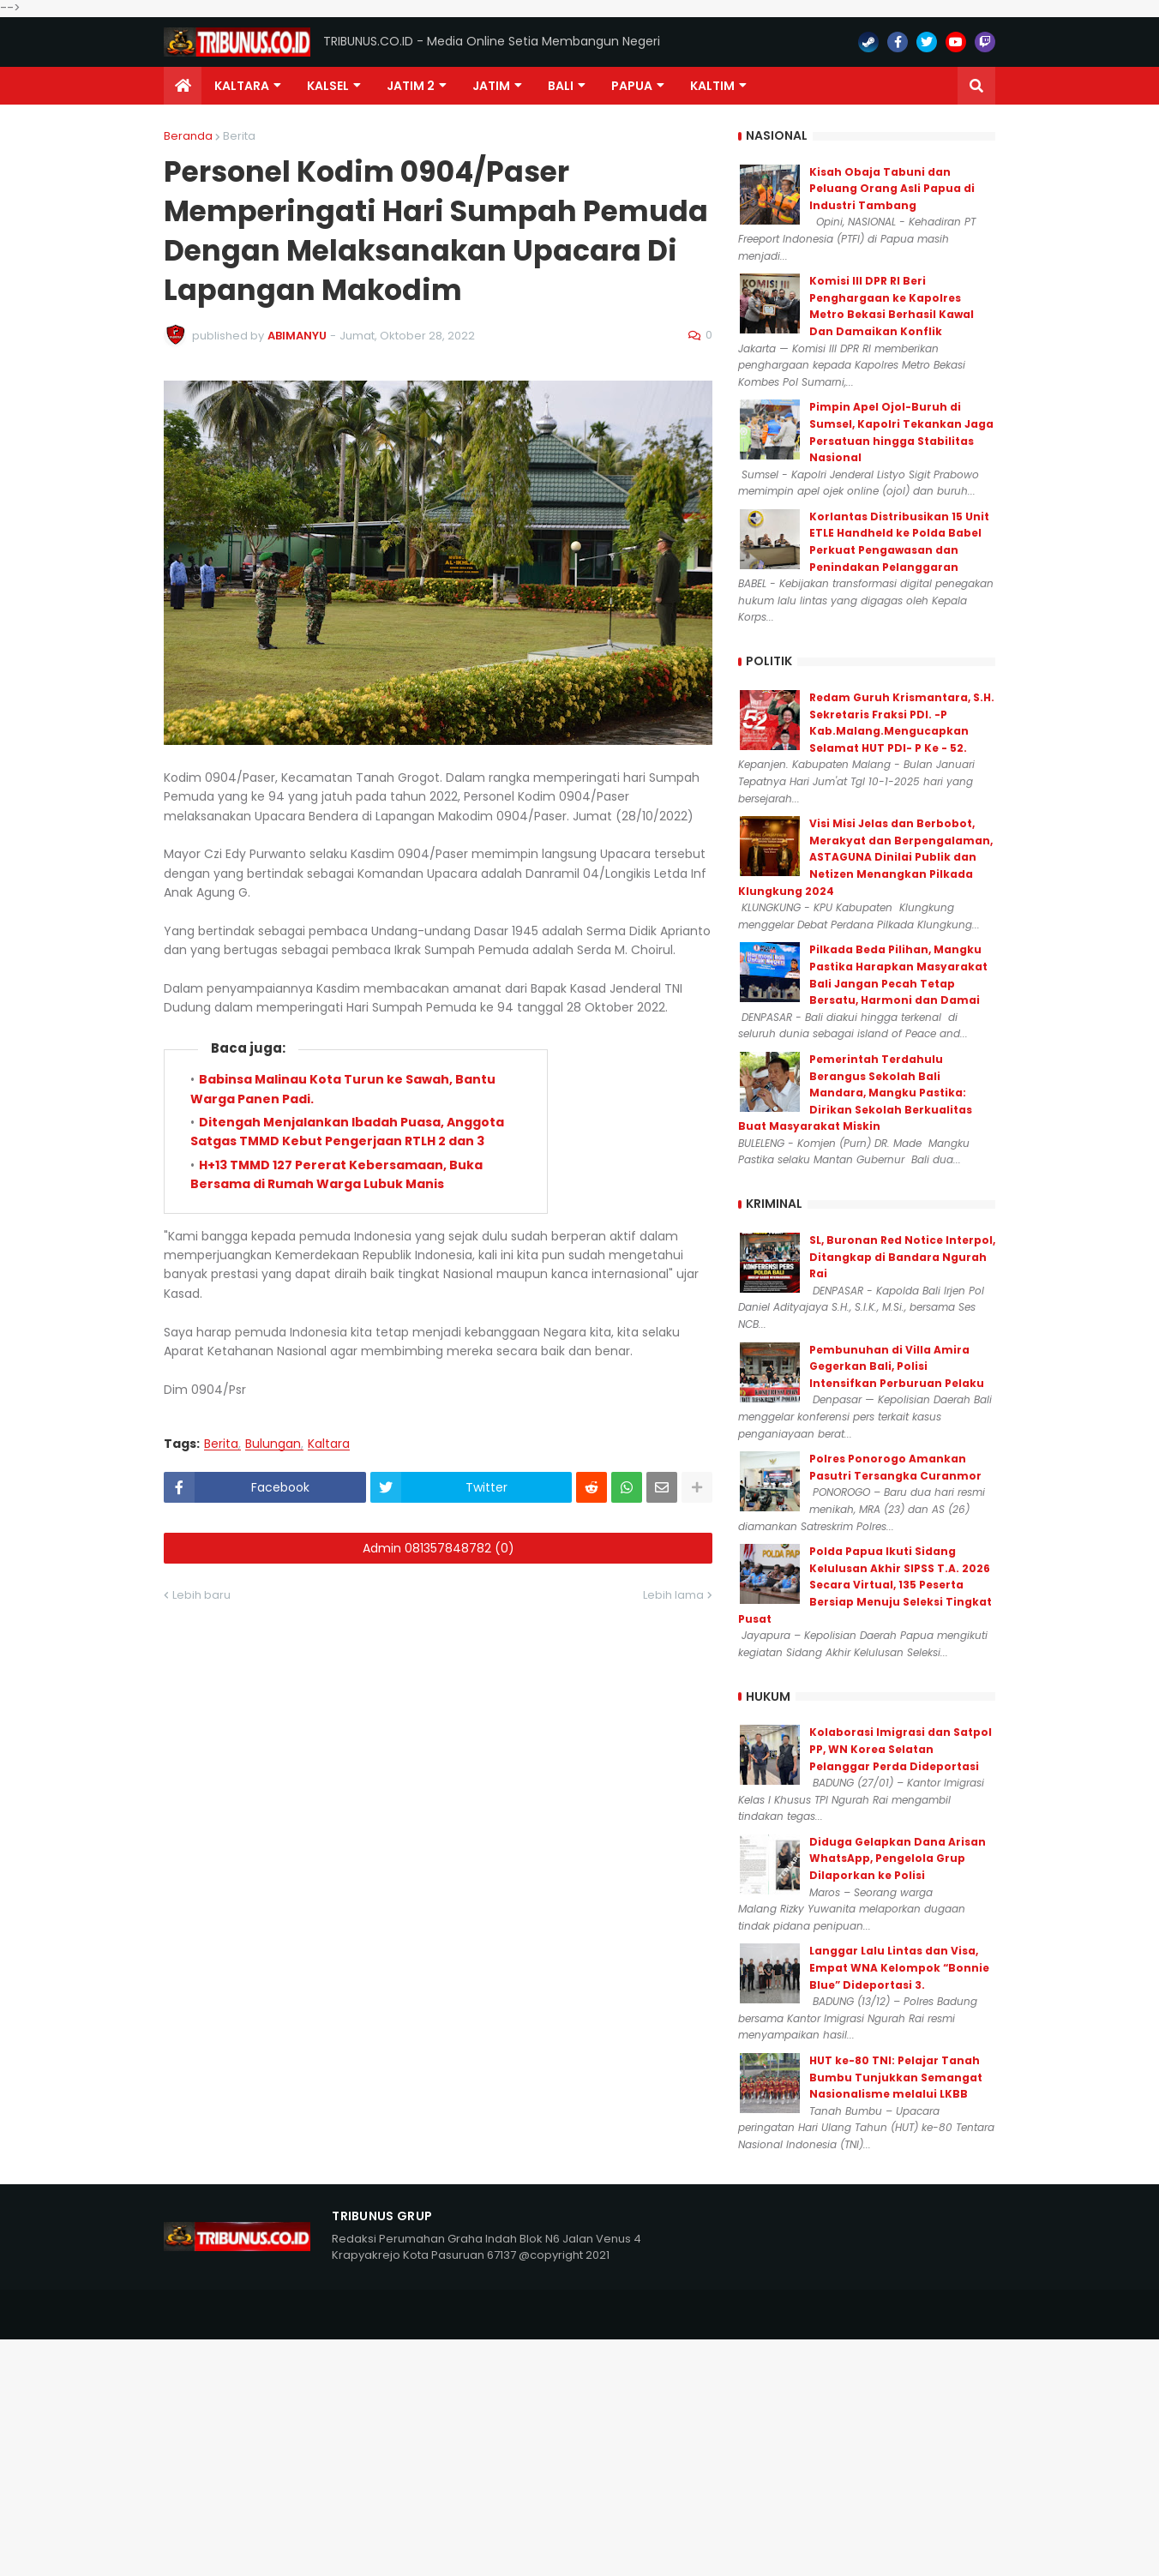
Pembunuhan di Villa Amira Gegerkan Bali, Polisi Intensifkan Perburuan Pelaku (896, 1366)
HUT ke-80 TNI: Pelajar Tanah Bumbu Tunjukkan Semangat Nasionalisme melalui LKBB (895, 2077)
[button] (976, 86)
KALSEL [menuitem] (328, 85)
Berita (239, 136)
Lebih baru (201, 1594)
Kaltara (329, 1444)
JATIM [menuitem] (491, 85)
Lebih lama (673, 1594)
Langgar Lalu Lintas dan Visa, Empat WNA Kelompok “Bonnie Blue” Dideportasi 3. (899, 1967)
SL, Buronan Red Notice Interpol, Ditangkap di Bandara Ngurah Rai (902, 1257)
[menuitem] (182, 86)
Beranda (188, 136)
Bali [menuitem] (560, 85)
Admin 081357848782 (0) (438, 1548)
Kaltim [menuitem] (712, 85)
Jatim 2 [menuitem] (411, 85)
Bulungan (273, 1444)
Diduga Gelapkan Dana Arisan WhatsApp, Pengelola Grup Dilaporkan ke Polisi (897, 1858)
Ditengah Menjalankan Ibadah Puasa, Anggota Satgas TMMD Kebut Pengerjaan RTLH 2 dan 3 (347, 1132)
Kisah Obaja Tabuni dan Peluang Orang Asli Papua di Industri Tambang (892, 189)
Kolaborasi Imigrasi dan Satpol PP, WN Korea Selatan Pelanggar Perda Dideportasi (900, 1749)
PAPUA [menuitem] (631, 85)
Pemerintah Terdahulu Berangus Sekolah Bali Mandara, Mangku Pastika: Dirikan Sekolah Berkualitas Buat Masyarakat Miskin (855, 1092)
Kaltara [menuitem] (241, 85)
